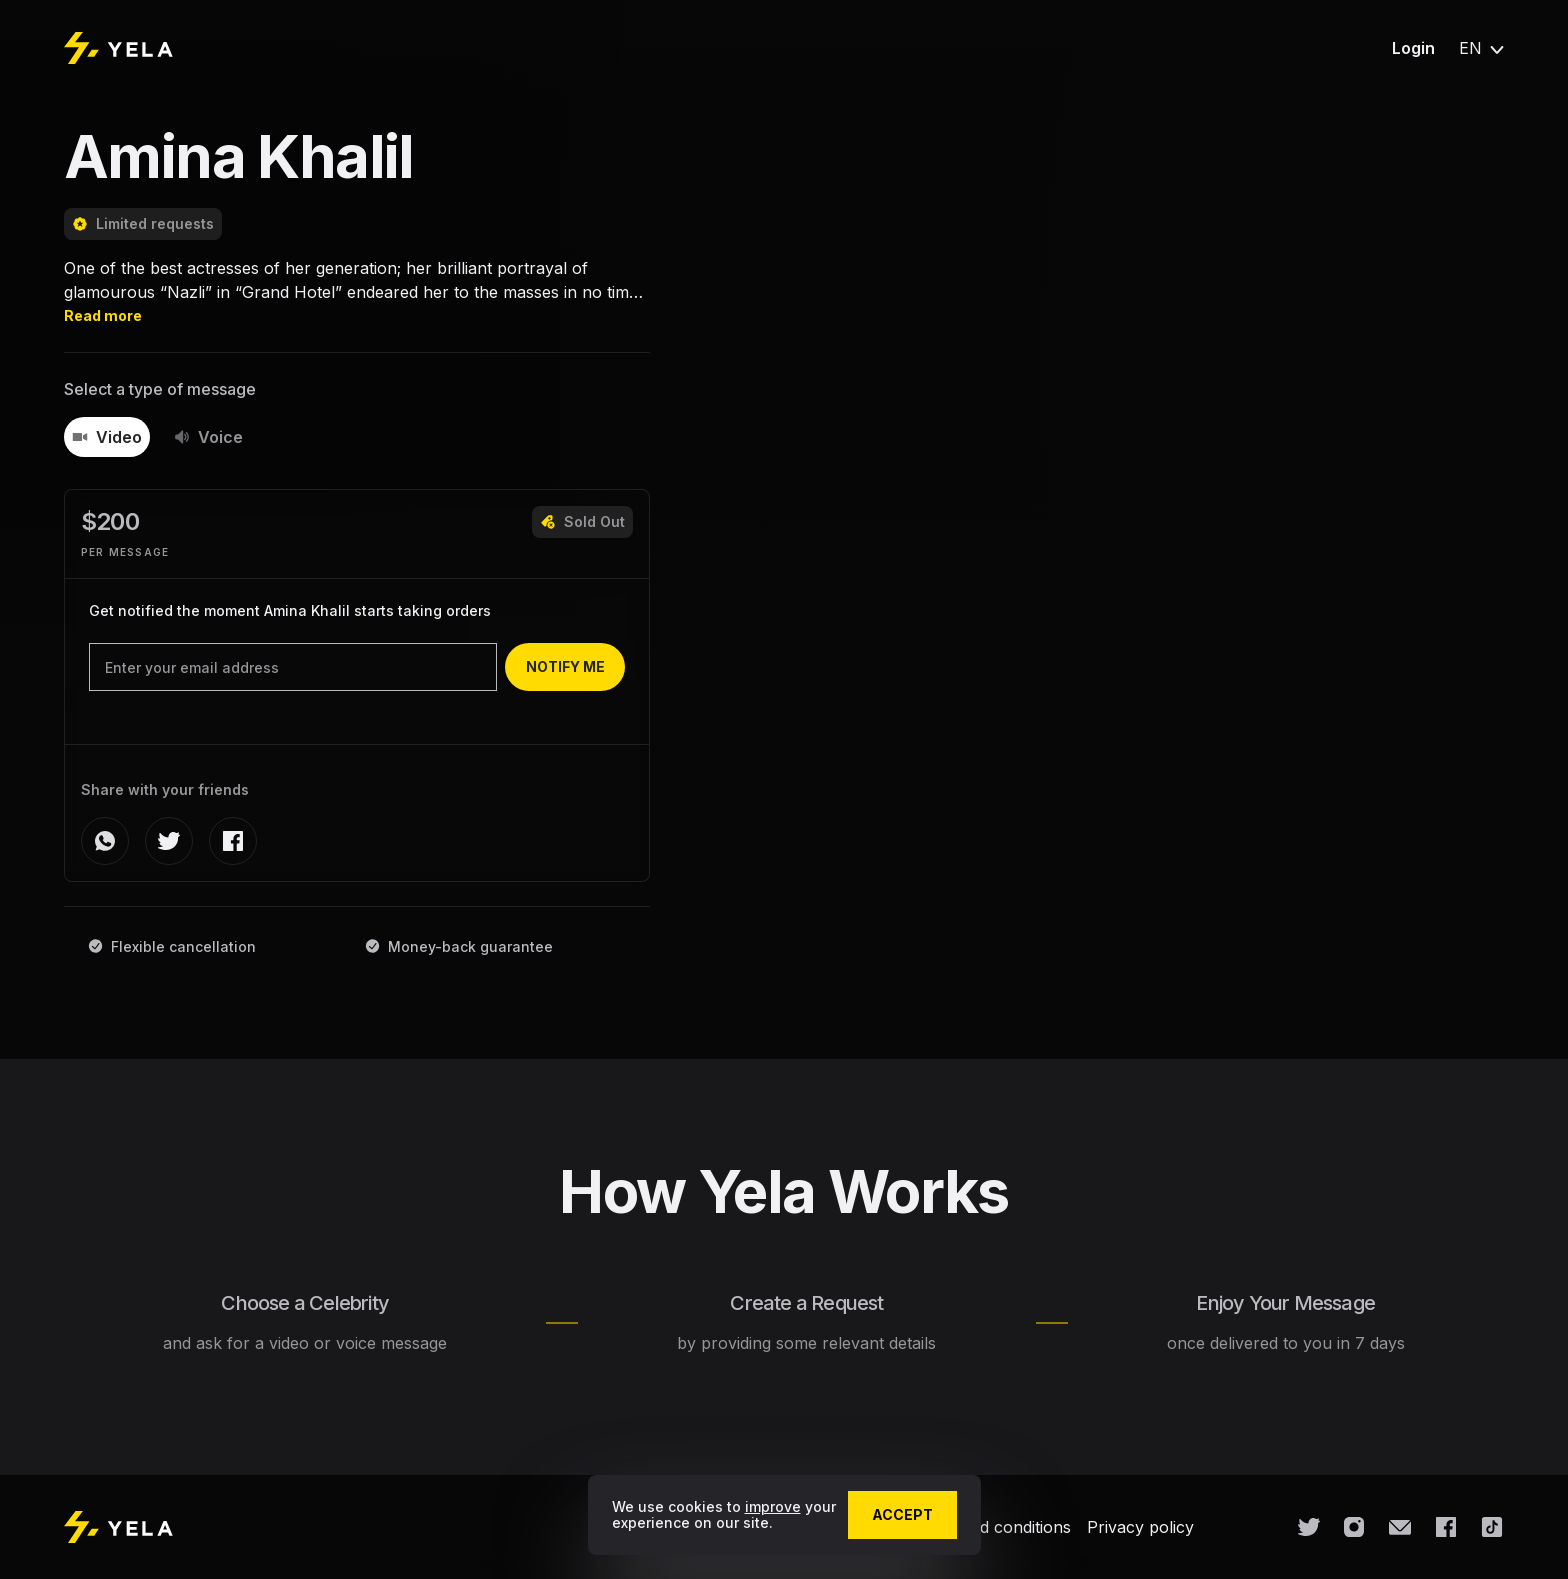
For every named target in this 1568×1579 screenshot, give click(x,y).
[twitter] (169, 841)
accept (902, 1514)
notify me (565, 666)
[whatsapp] (105, 841)
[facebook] (233, 841)
